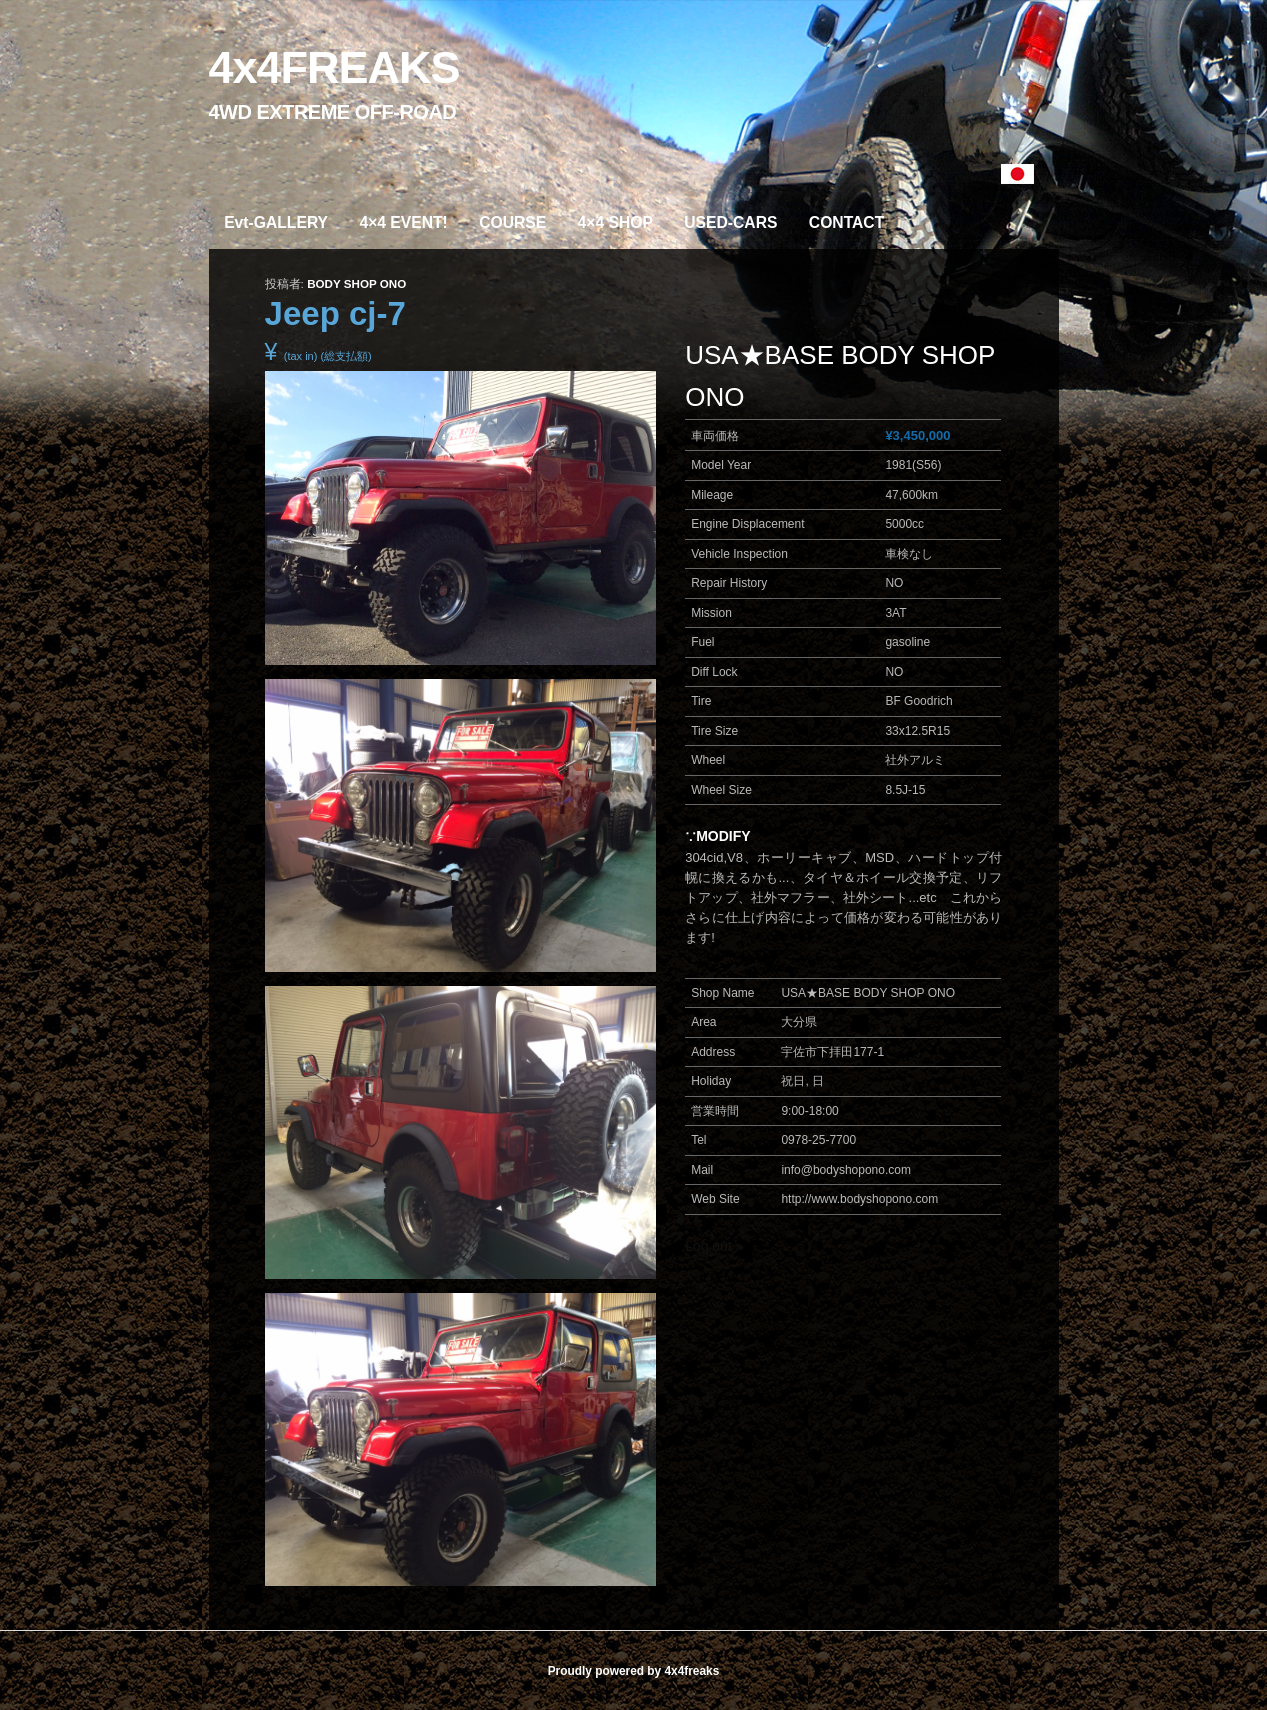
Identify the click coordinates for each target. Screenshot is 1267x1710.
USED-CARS (730, 222)
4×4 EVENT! (403, 222)
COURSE (512, 222)
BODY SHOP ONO (356, 283)
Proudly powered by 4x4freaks (634, 1671)
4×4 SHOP (615, 222)
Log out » (714, 1246)
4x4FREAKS (334, 67)
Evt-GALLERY (276, 222)
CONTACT (846, 222)
